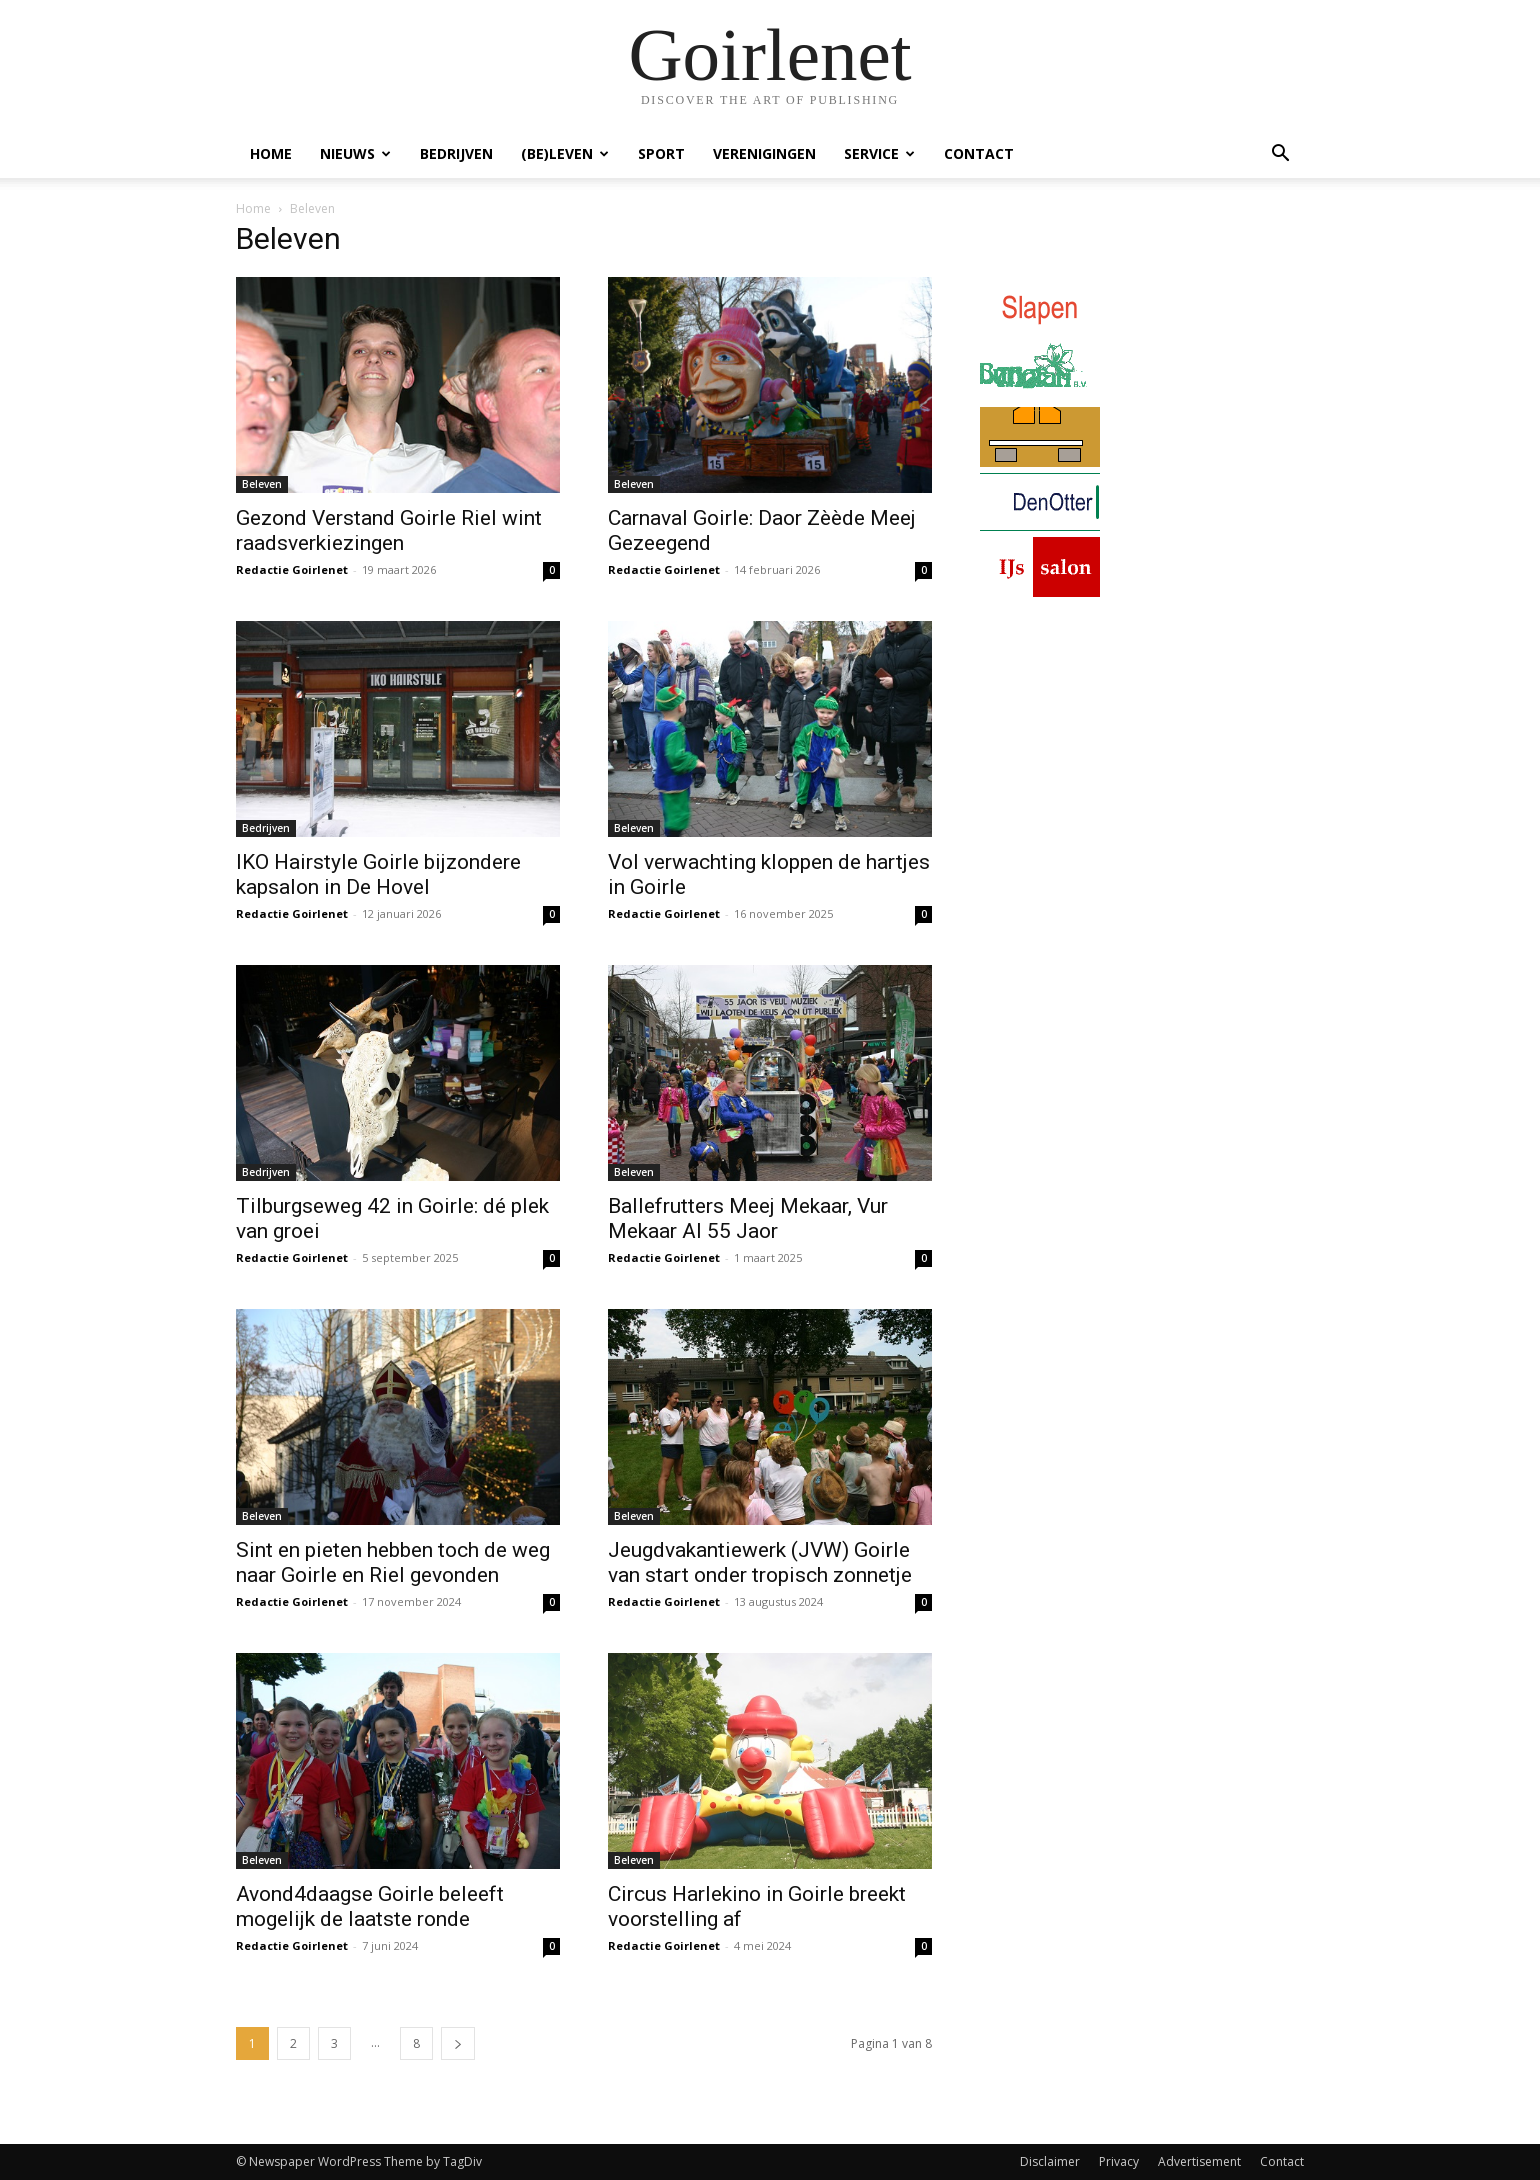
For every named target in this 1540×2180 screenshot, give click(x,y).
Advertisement (1199, 2161)
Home (271, 153)
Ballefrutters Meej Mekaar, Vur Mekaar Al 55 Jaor (748, 1218)
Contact (979, 153)
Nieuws (355, 153)
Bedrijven (456, 153)
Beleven (262, 484)
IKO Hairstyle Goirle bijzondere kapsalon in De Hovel (378, 874)
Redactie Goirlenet (292, 569)
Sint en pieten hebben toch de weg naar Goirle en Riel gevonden (393, 1562)
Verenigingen (764, 153)
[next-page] (458, 2043)
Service (879, 153)
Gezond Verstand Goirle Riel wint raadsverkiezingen (389, 530)
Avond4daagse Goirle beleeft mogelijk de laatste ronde (370, 1906)
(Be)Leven (565, 153)
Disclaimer (1050, 2161)
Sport (661, 153)
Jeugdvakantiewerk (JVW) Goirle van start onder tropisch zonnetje (760, 1562)
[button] (1280, 155)
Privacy (1119, 2161)
